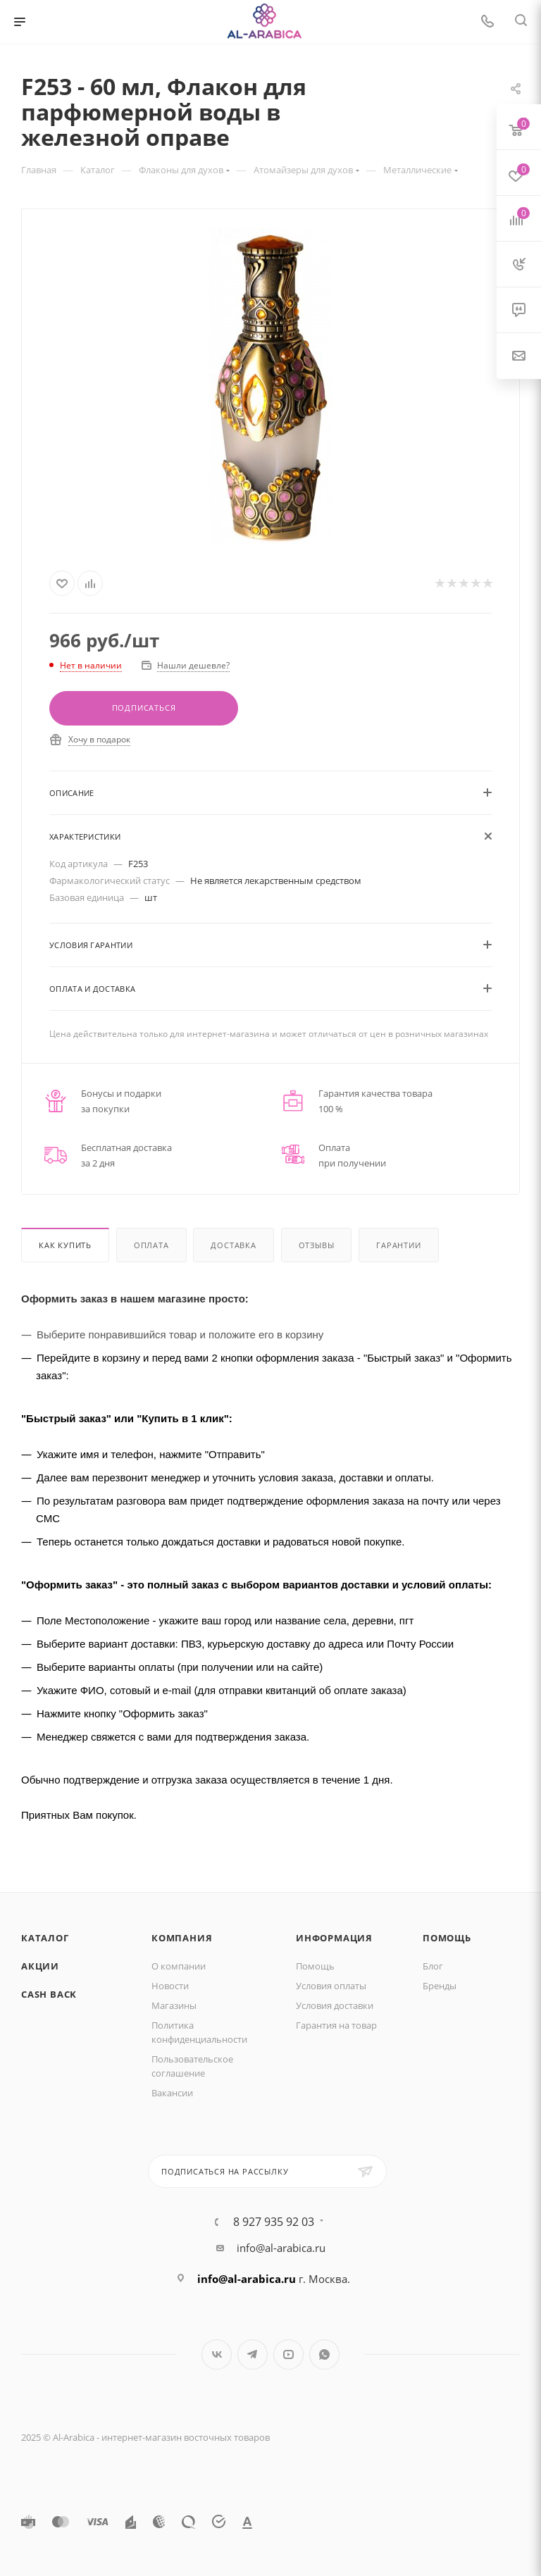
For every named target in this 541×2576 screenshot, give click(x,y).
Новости (170, 1985)
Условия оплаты (331, 1985)
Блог (433, 1966)
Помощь (315, 1966)
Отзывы (317, 1245)
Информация (334, 1937)
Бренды (439, 1985)
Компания (181, 1937)
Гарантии (398, 1245)
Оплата (151, 1245)
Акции (40, 1966)
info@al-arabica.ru (281, 2248)
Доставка (233, 1245)
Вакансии (172, 2092)
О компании (178, 1966)
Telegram (252, 2354)
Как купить (65, 1245)
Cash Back (49, 1994)
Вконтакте (216, 2354)
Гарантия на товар (336, 2025)
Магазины (174, 2005)
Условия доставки (334, 2005)
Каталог (45, 1937)
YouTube (288, 2354)
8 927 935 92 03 (273, 2221)
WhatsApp (324, 2354)
